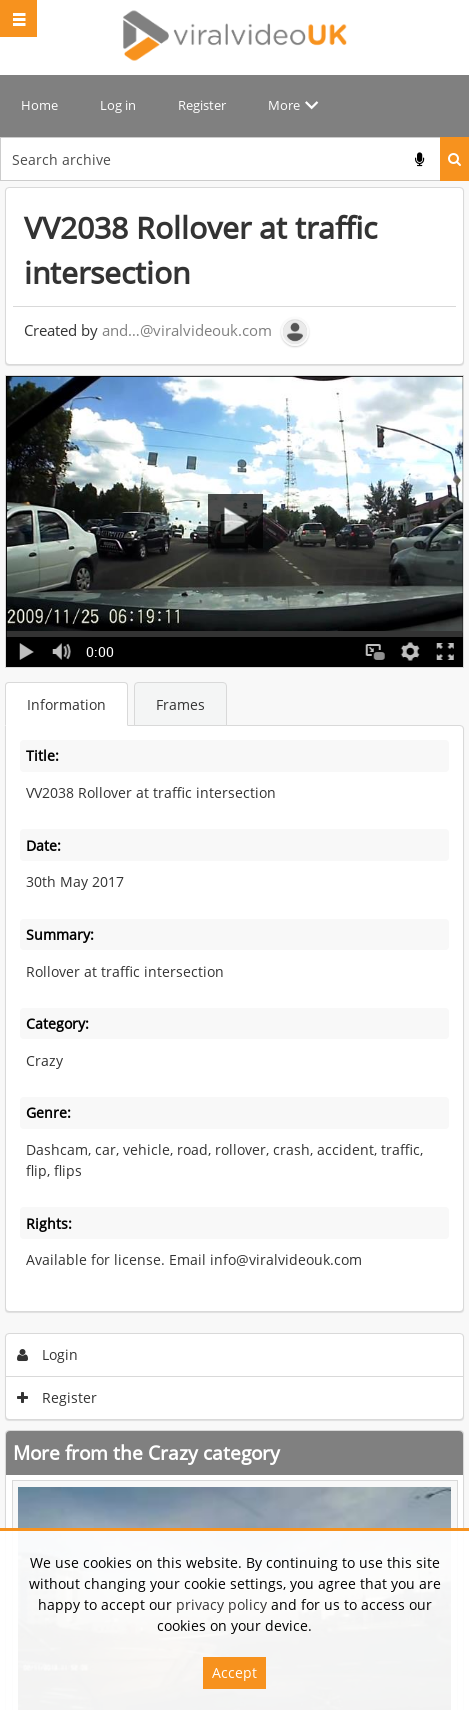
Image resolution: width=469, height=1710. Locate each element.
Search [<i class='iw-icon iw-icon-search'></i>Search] (454, 159)
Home (39, 105)
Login (48, 1354)
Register (202, 105)
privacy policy (221, 1604)
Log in (118, 105)
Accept (234, 1672)
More (284, 105)
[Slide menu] (18, 18)
